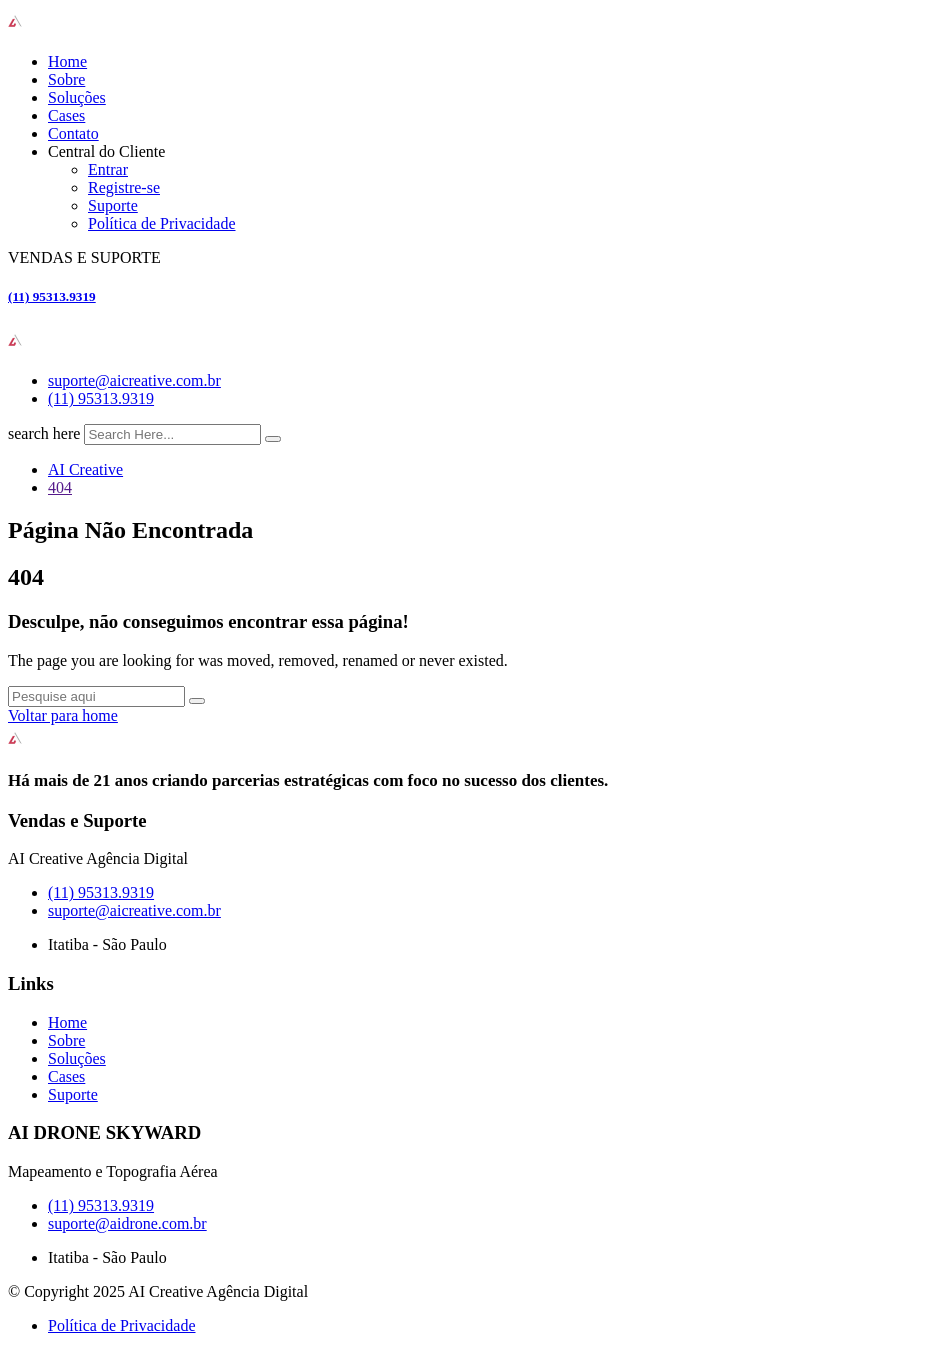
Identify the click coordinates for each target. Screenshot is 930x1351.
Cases (66, 115)
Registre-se (124, 187)
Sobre (66, 79)
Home (67, 61)
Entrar (108, 169)
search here (44, 433)
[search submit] (273, 439)
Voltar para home (63, 715)
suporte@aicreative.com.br (134, 380)
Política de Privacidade (162, 223)
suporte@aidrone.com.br (127, 1223)
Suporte (113, 205)
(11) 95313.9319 (52, 296)
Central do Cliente (106, 151)
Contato (73, 133)
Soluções (77, 97)
